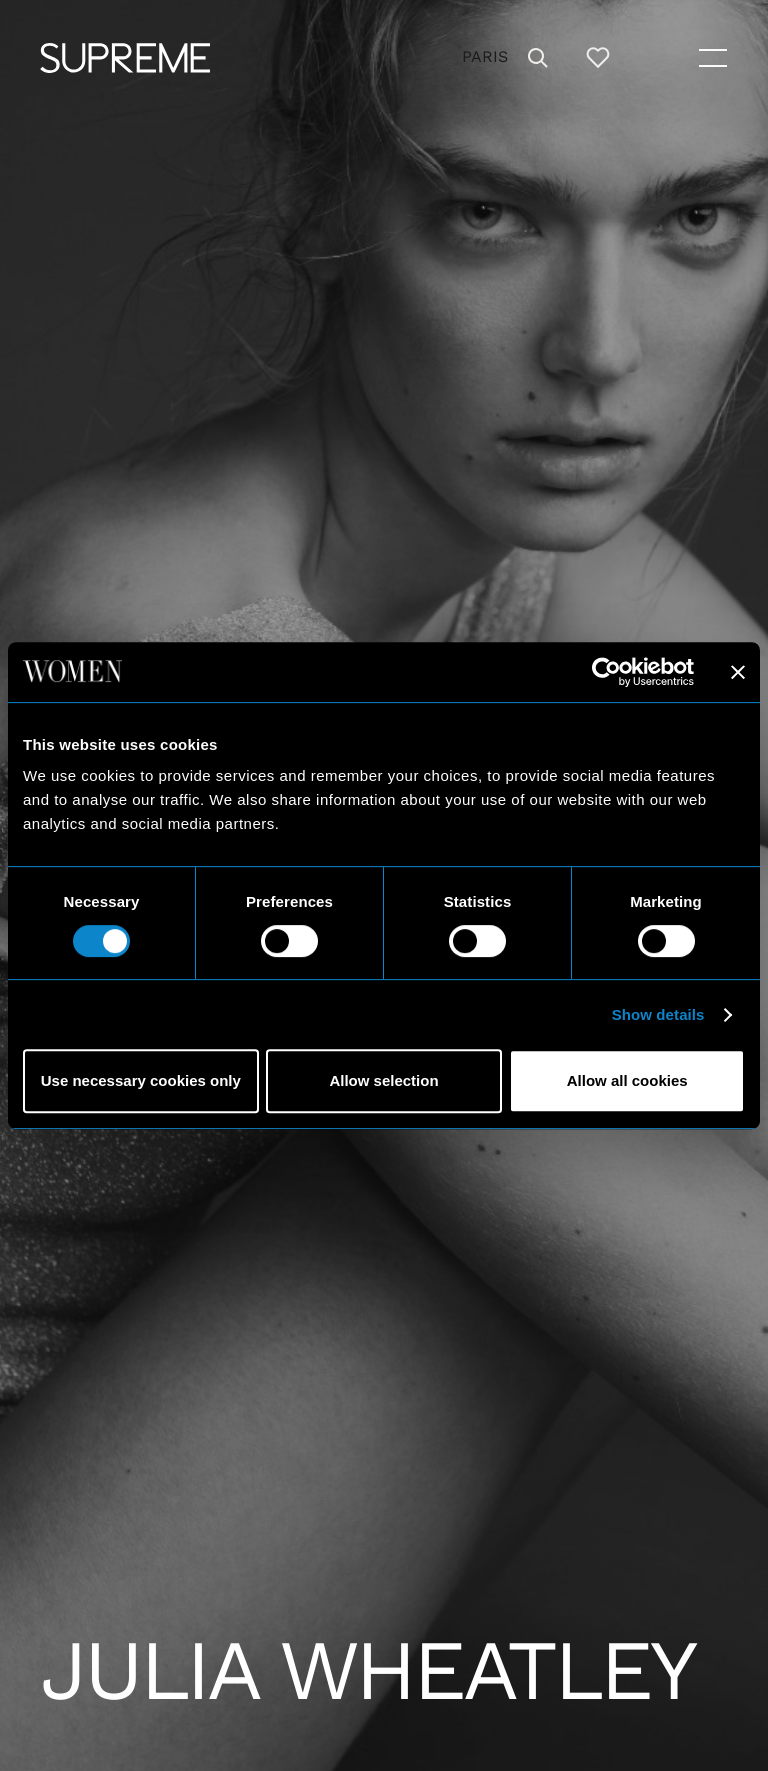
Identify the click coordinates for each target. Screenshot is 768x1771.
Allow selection (383, 1080)
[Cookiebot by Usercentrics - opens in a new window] (606, 672)
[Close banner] (738, 672)
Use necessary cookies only (141, 1080)
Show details (658, 1014)
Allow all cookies (627, 1080)
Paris (485, 56)
